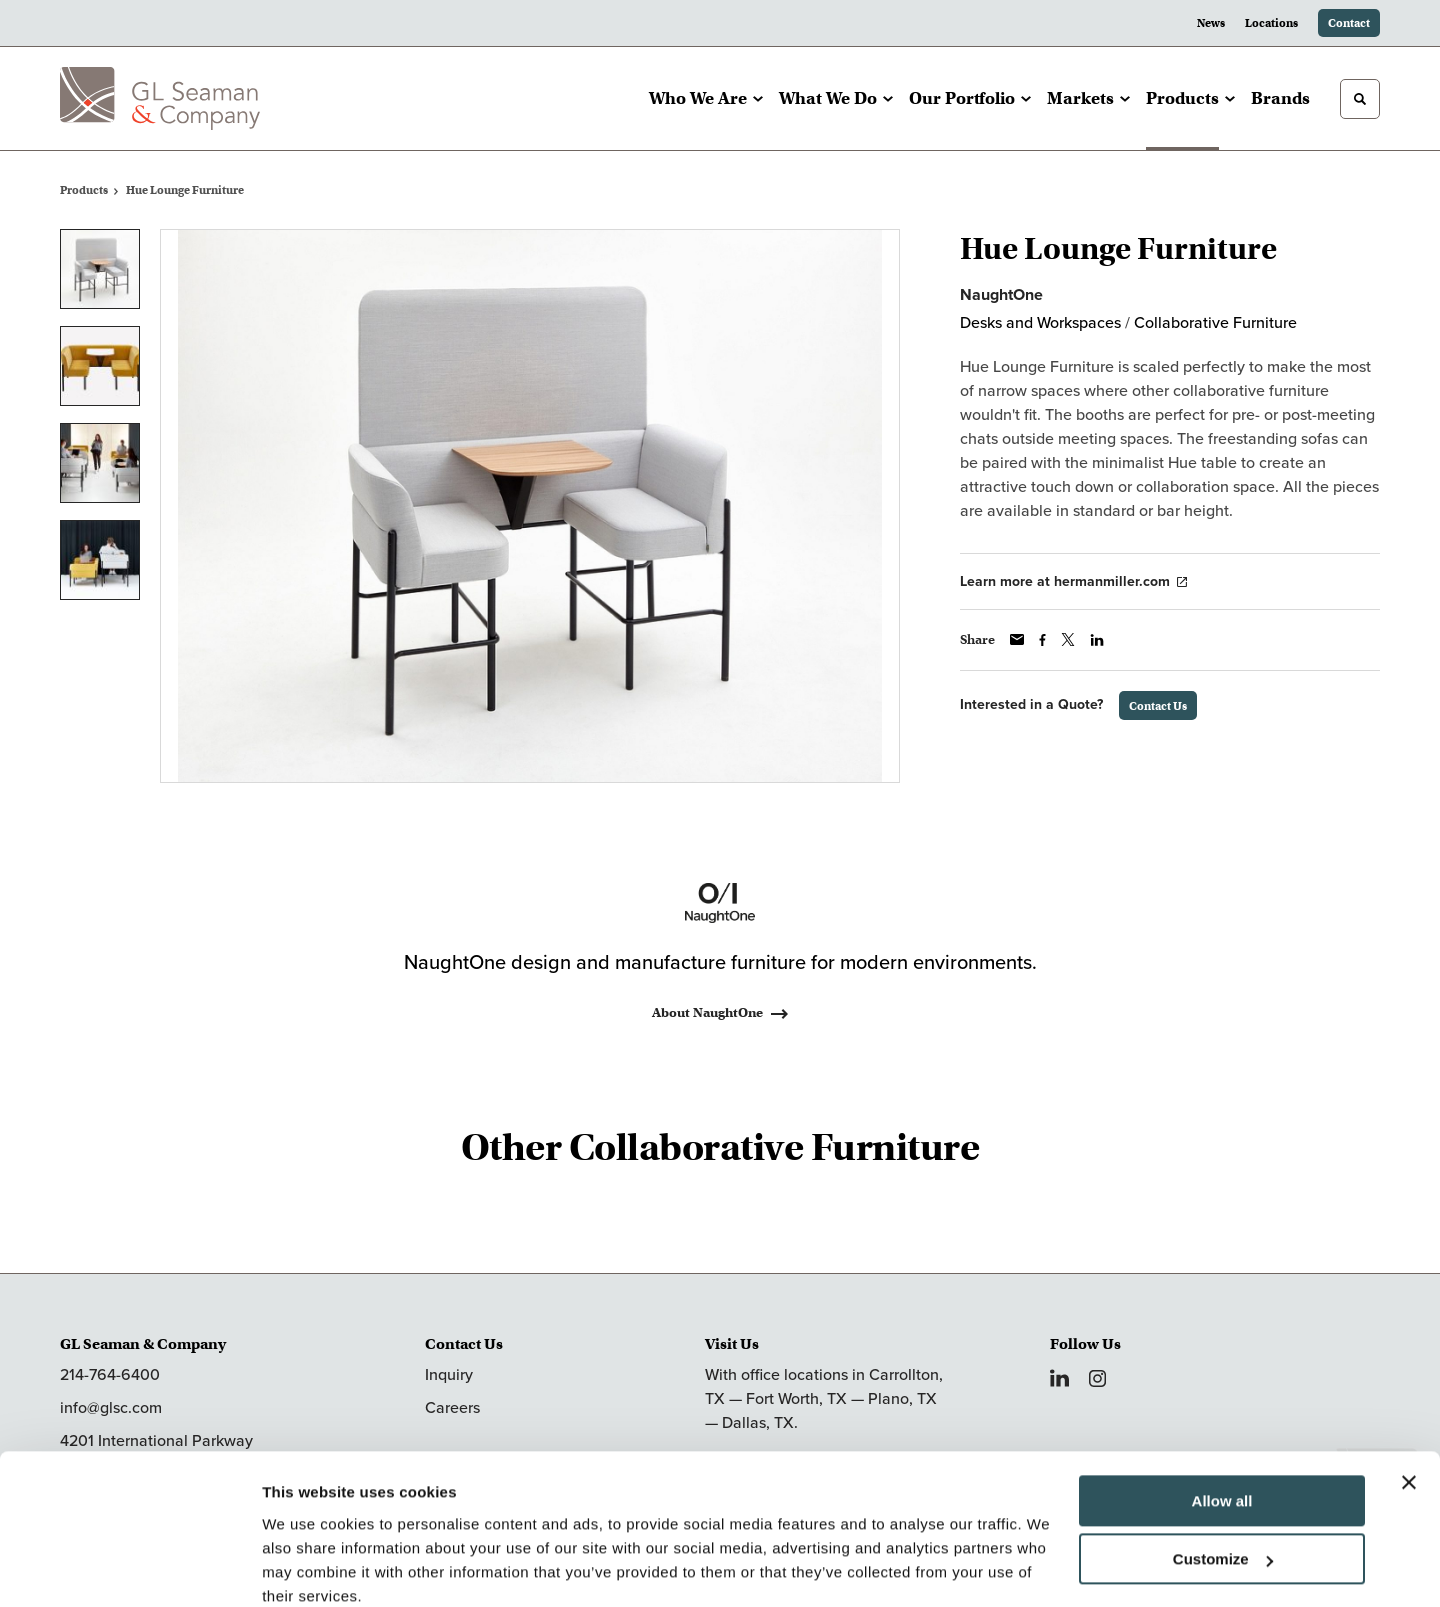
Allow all (1222, 1417)
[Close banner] (1409, 1399)
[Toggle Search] (1360, 99)
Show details (308, 1567)
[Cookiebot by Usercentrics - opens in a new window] (129, 1568)
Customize (1223, 1475)
